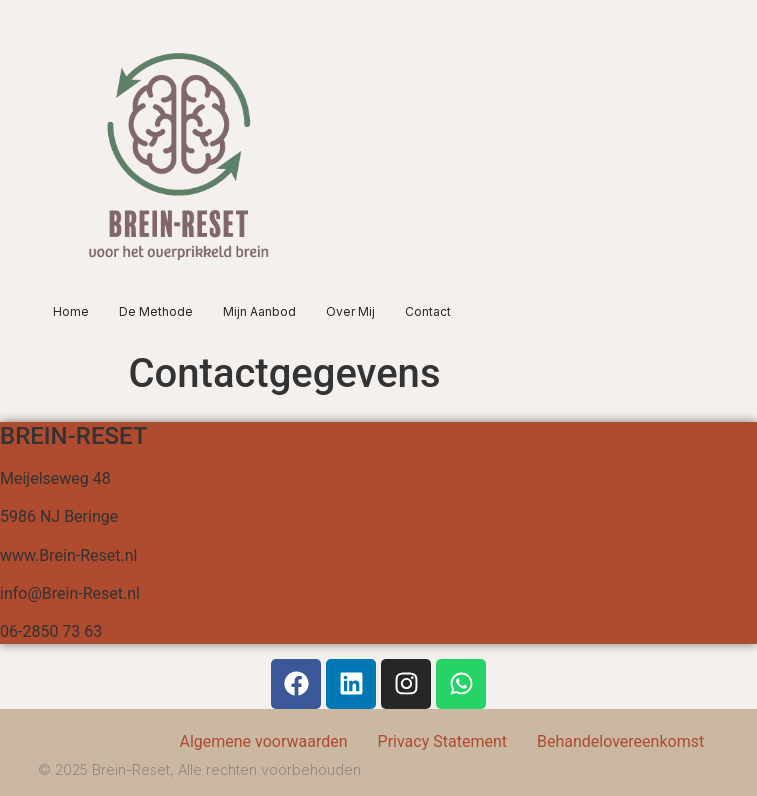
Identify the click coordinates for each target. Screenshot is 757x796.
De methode (156, 311)
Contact (428, 311)
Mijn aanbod (259, 311)
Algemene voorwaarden (263, 741)
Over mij (350, 311)
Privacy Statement (442, 741)
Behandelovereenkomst (620, 741)
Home (71, 311)
